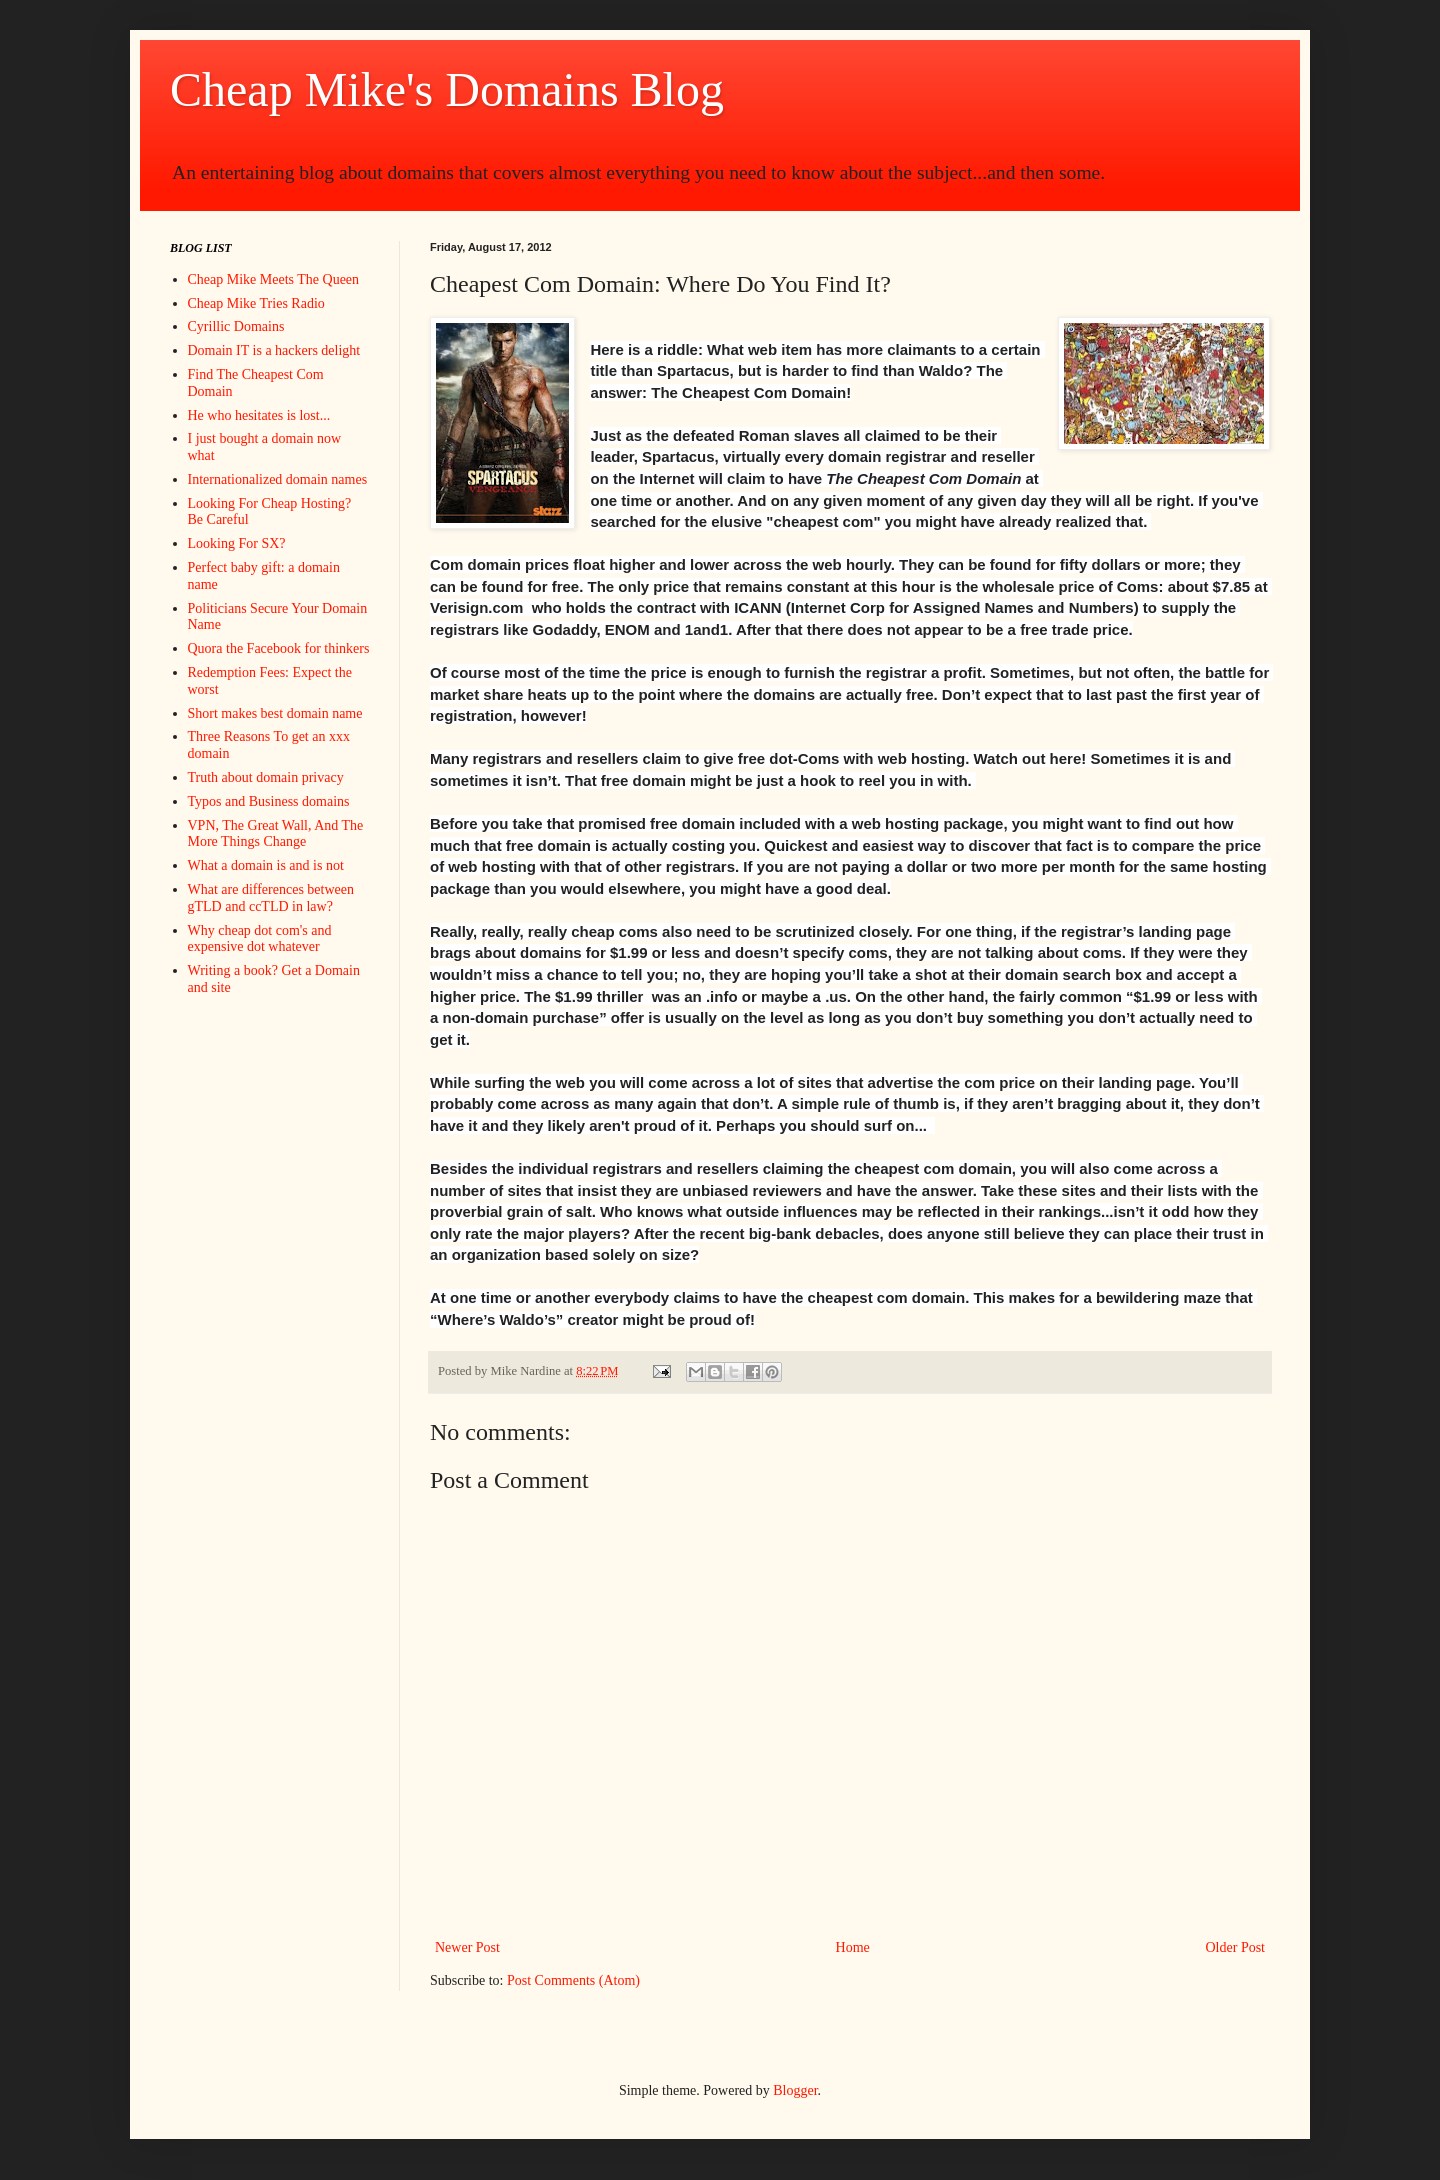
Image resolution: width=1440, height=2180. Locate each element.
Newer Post (467, 1947)
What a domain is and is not (266, 865)
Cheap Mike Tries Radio (256, 303)
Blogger (795, 2090)
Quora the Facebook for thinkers (279, 648)
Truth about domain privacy (266, 777)
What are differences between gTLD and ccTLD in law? (271, 898)
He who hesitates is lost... (259, 415)
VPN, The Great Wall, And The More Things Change (276, 834)
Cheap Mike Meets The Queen (274, 279)
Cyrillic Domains (236, 326)
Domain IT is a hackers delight (274, 350)
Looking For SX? (237, 543)
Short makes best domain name (275, 713)
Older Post (1236, 1947)
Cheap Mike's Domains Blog (447, 89)
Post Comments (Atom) (573, 1980)
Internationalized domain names (278, 479)
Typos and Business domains (269, 801)
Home (853, 1947)
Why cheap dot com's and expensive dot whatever (260, 939)
